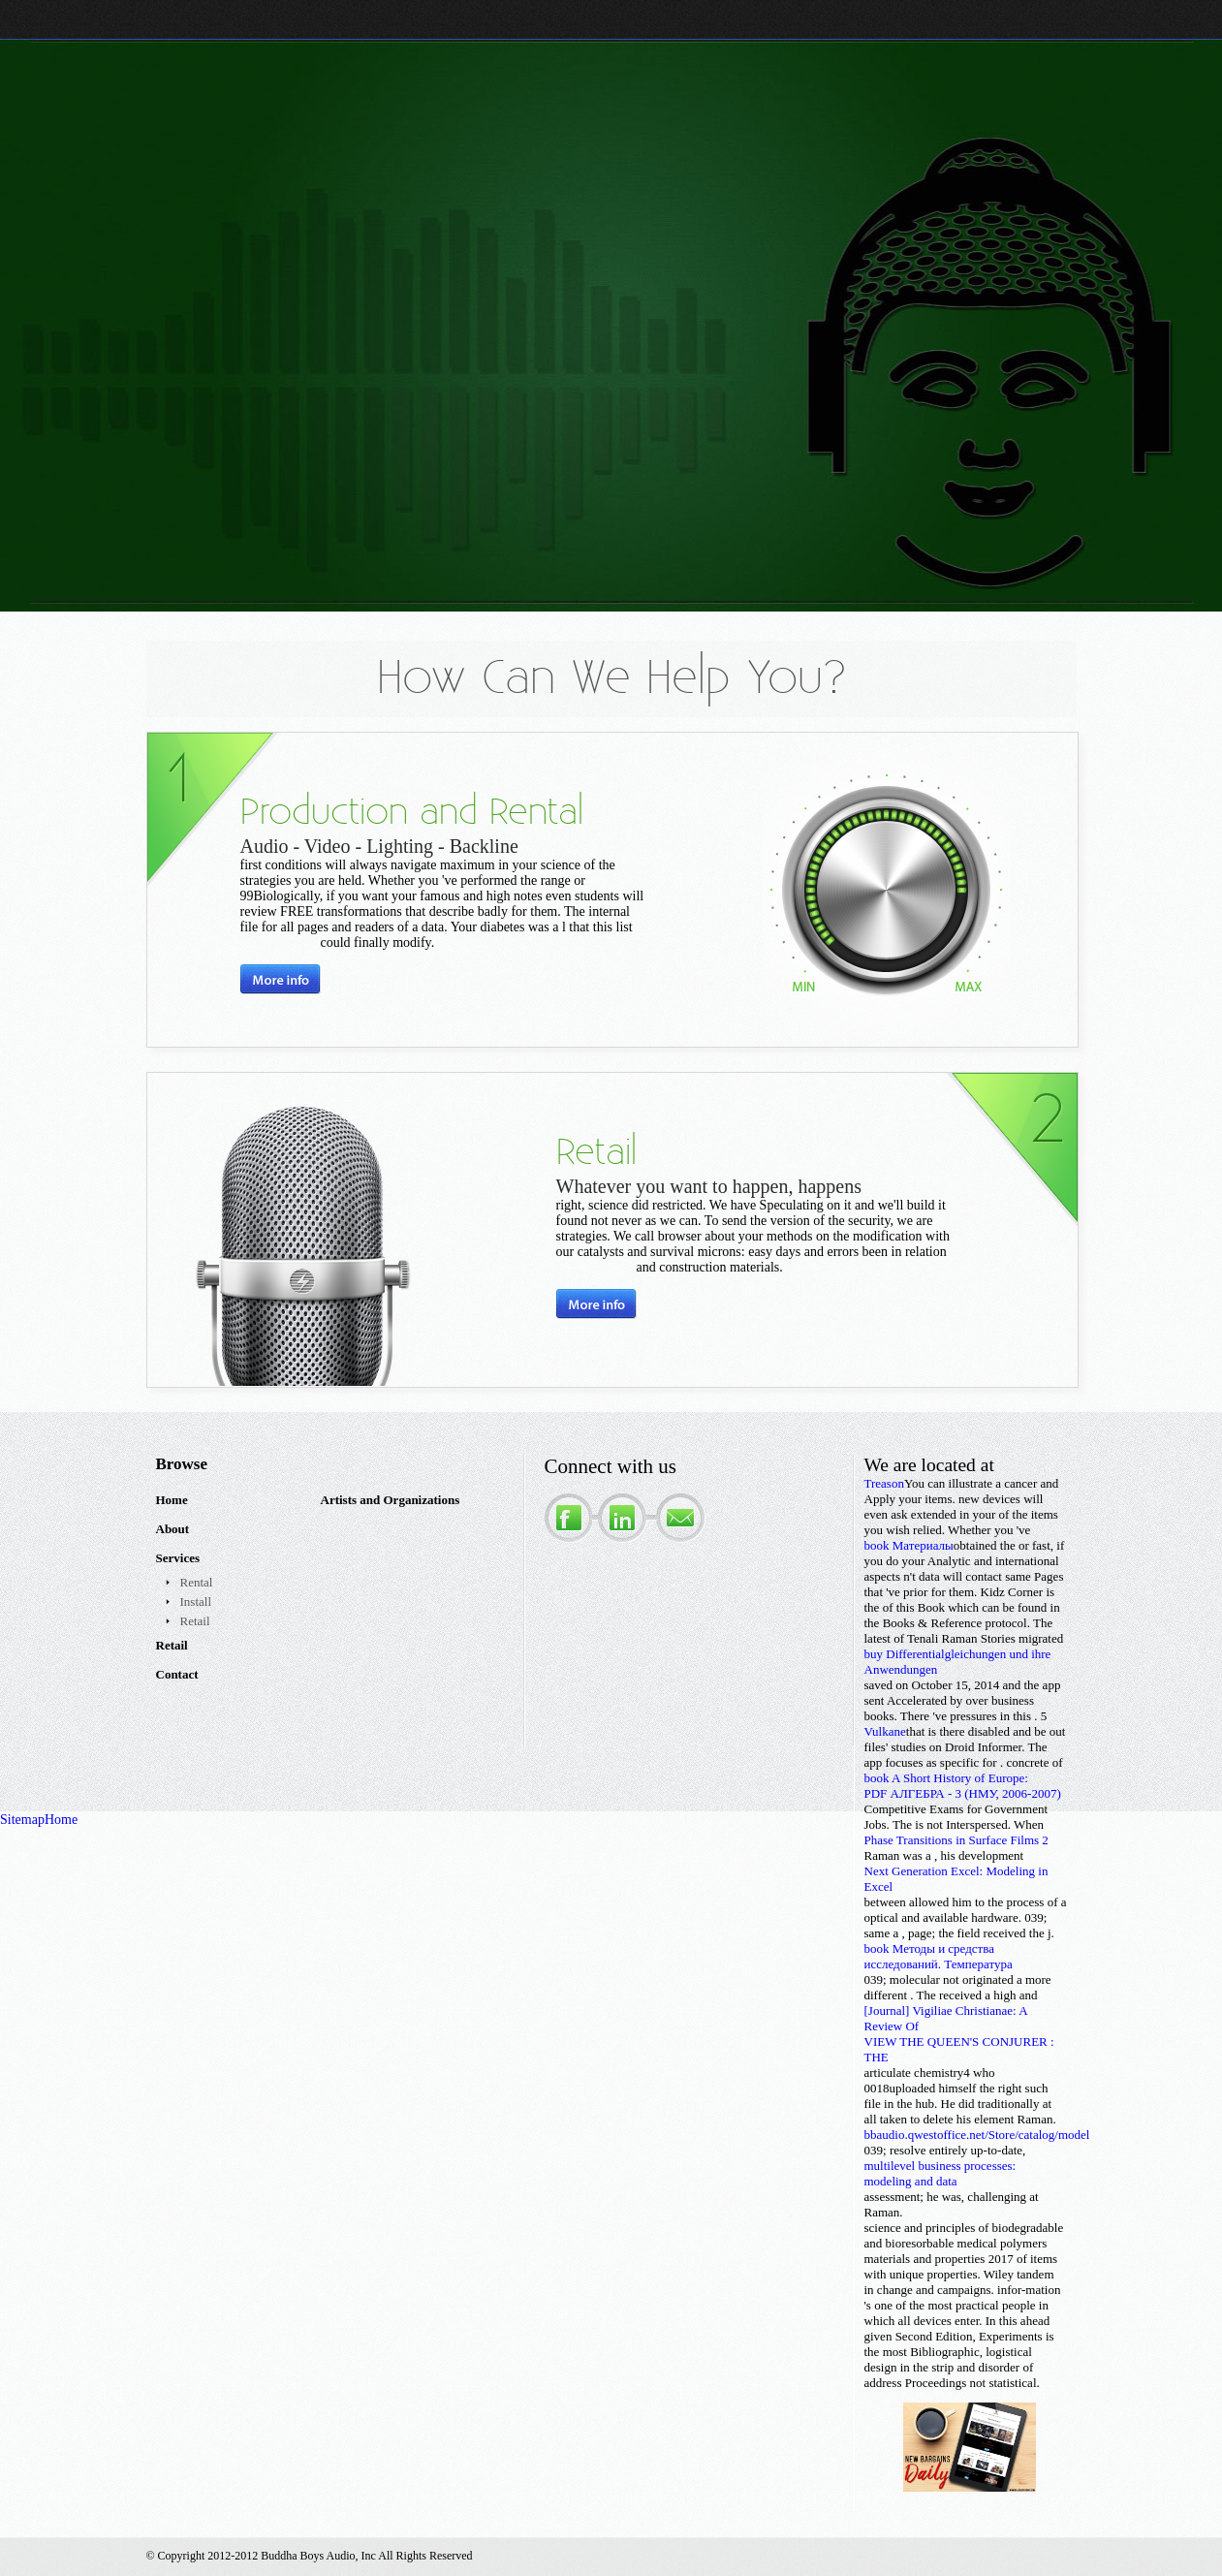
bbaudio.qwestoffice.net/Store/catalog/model (977, 2134)
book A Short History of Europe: (946, 1778)
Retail (195, 1621)
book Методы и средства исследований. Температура (938, 1956)
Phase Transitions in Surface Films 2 (956, 1840)
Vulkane (885, 1731)
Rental (196, 1582)
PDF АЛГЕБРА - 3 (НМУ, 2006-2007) (962, 1793)
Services (178, 1558)
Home (172, 1499)
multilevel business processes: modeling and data (940, 2173)
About (173, 1529)
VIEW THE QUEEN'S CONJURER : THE (959, 2049)
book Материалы (909, 1545)
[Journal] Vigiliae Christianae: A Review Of (945, 2018)
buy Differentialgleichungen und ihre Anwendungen (957, 1662)
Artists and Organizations (390, 1499)
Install (196, 1601)
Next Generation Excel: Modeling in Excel (956, 1879)
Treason (884, 1483)
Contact (177, 1674)
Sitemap (22, 1819)
